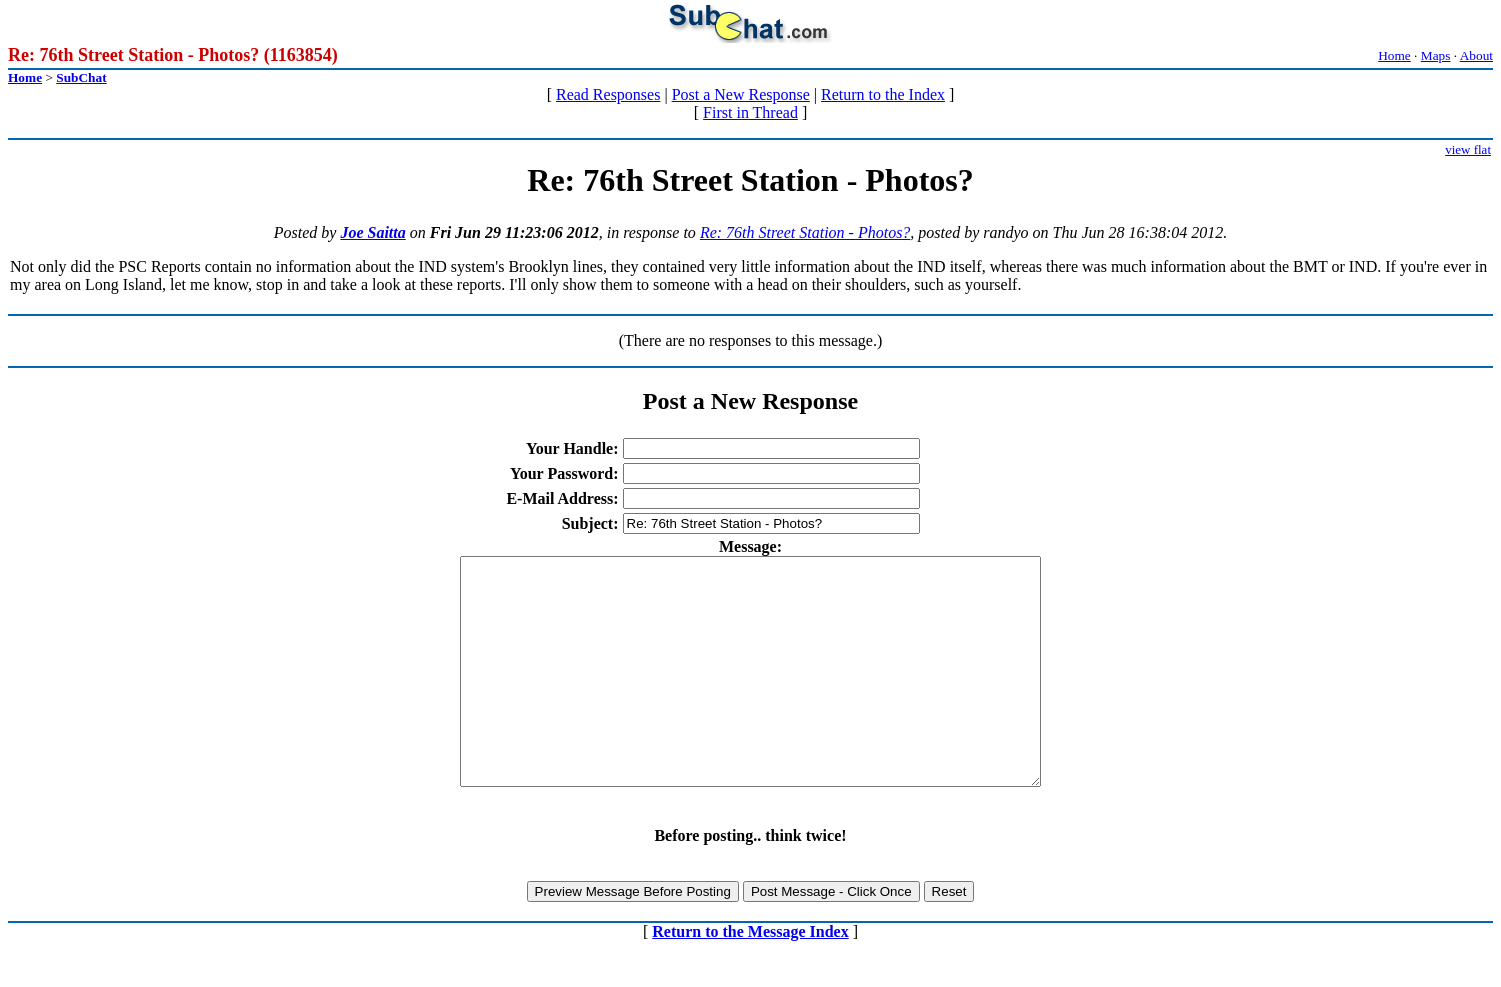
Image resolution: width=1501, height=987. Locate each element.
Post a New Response (741, 94)
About (1476, 55)
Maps (1436, 55)
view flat (1468, 149)
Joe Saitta (372, 232)
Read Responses (608, 94)
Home (1394, 55)
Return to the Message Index (750, 976)
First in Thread (750, 112)
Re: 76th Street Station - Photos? (805, 232)
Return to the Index (883, 94)
